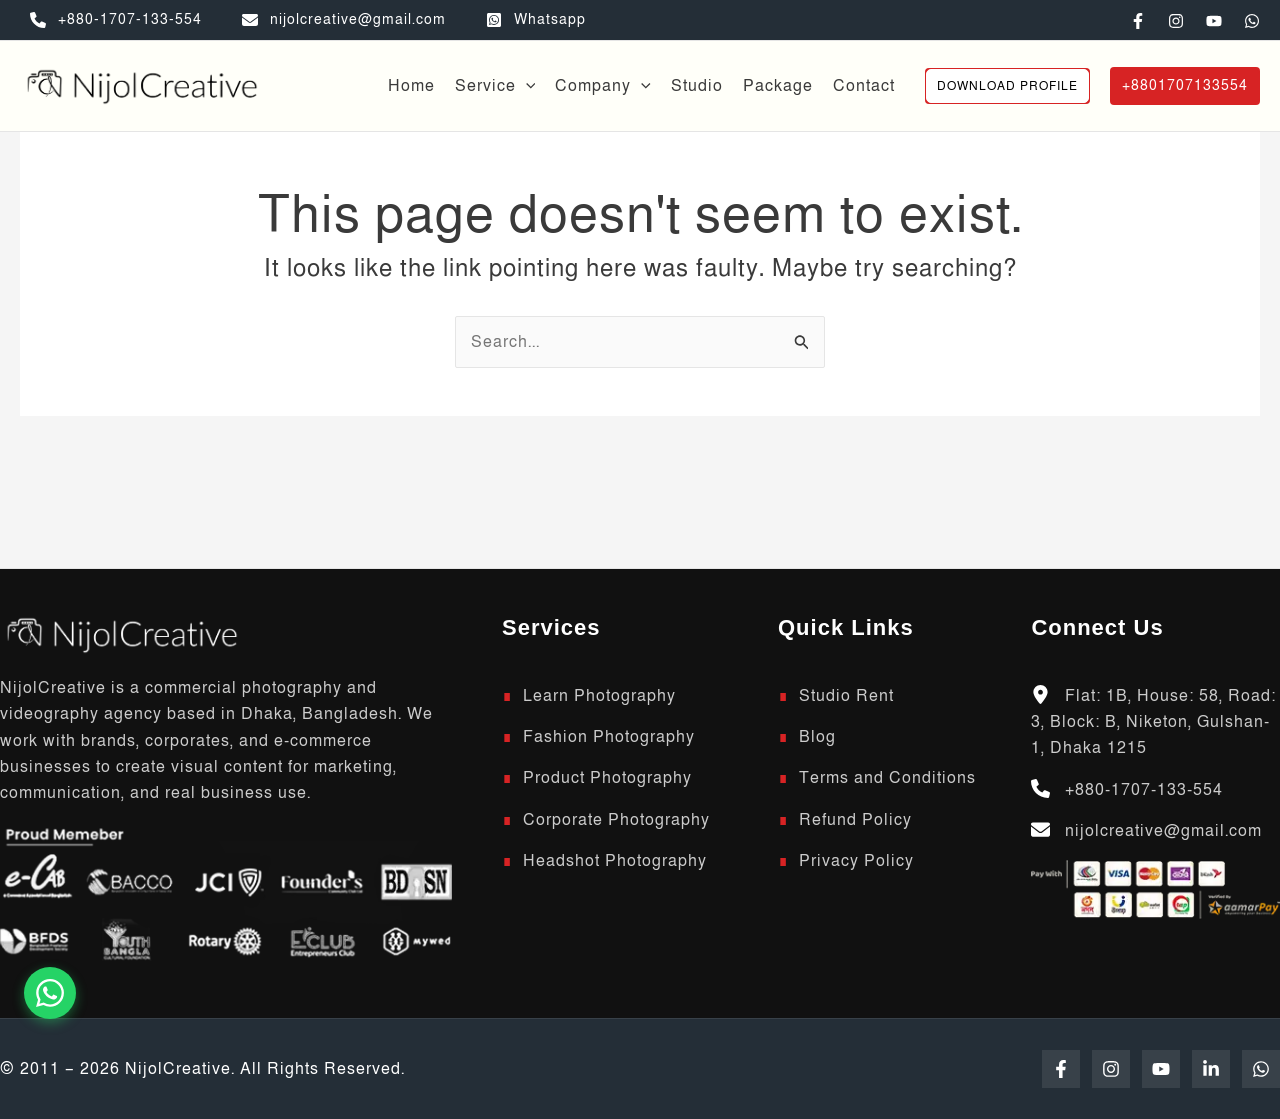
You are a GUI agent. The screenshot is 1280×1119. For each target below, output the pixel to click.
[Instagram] (1176, 21)
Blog (817, 737)
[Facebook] (1138, 21)
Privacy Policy (856, 861)
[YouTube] (1214, 21)
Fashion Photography (609, 737)
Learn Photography (599, 696)
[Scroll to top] (120, 633)
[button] (1007, 86)
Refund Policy (855, 820)
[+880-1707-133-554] (116, 20)
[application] (526, 86)
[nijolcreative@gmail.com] (344, 20)
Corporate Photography (616, 820)
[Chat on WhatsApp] (50, 993)
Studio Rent (846, 696)
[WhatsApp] (1252, 21)
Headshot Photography (615, 861)
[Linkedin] (1211, 1069)
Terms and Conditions (887, 778)
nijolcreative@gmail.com (1163, 831)
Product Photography (607, 778)
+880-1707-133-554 (1144, 790)
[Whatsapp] (536, 20)
